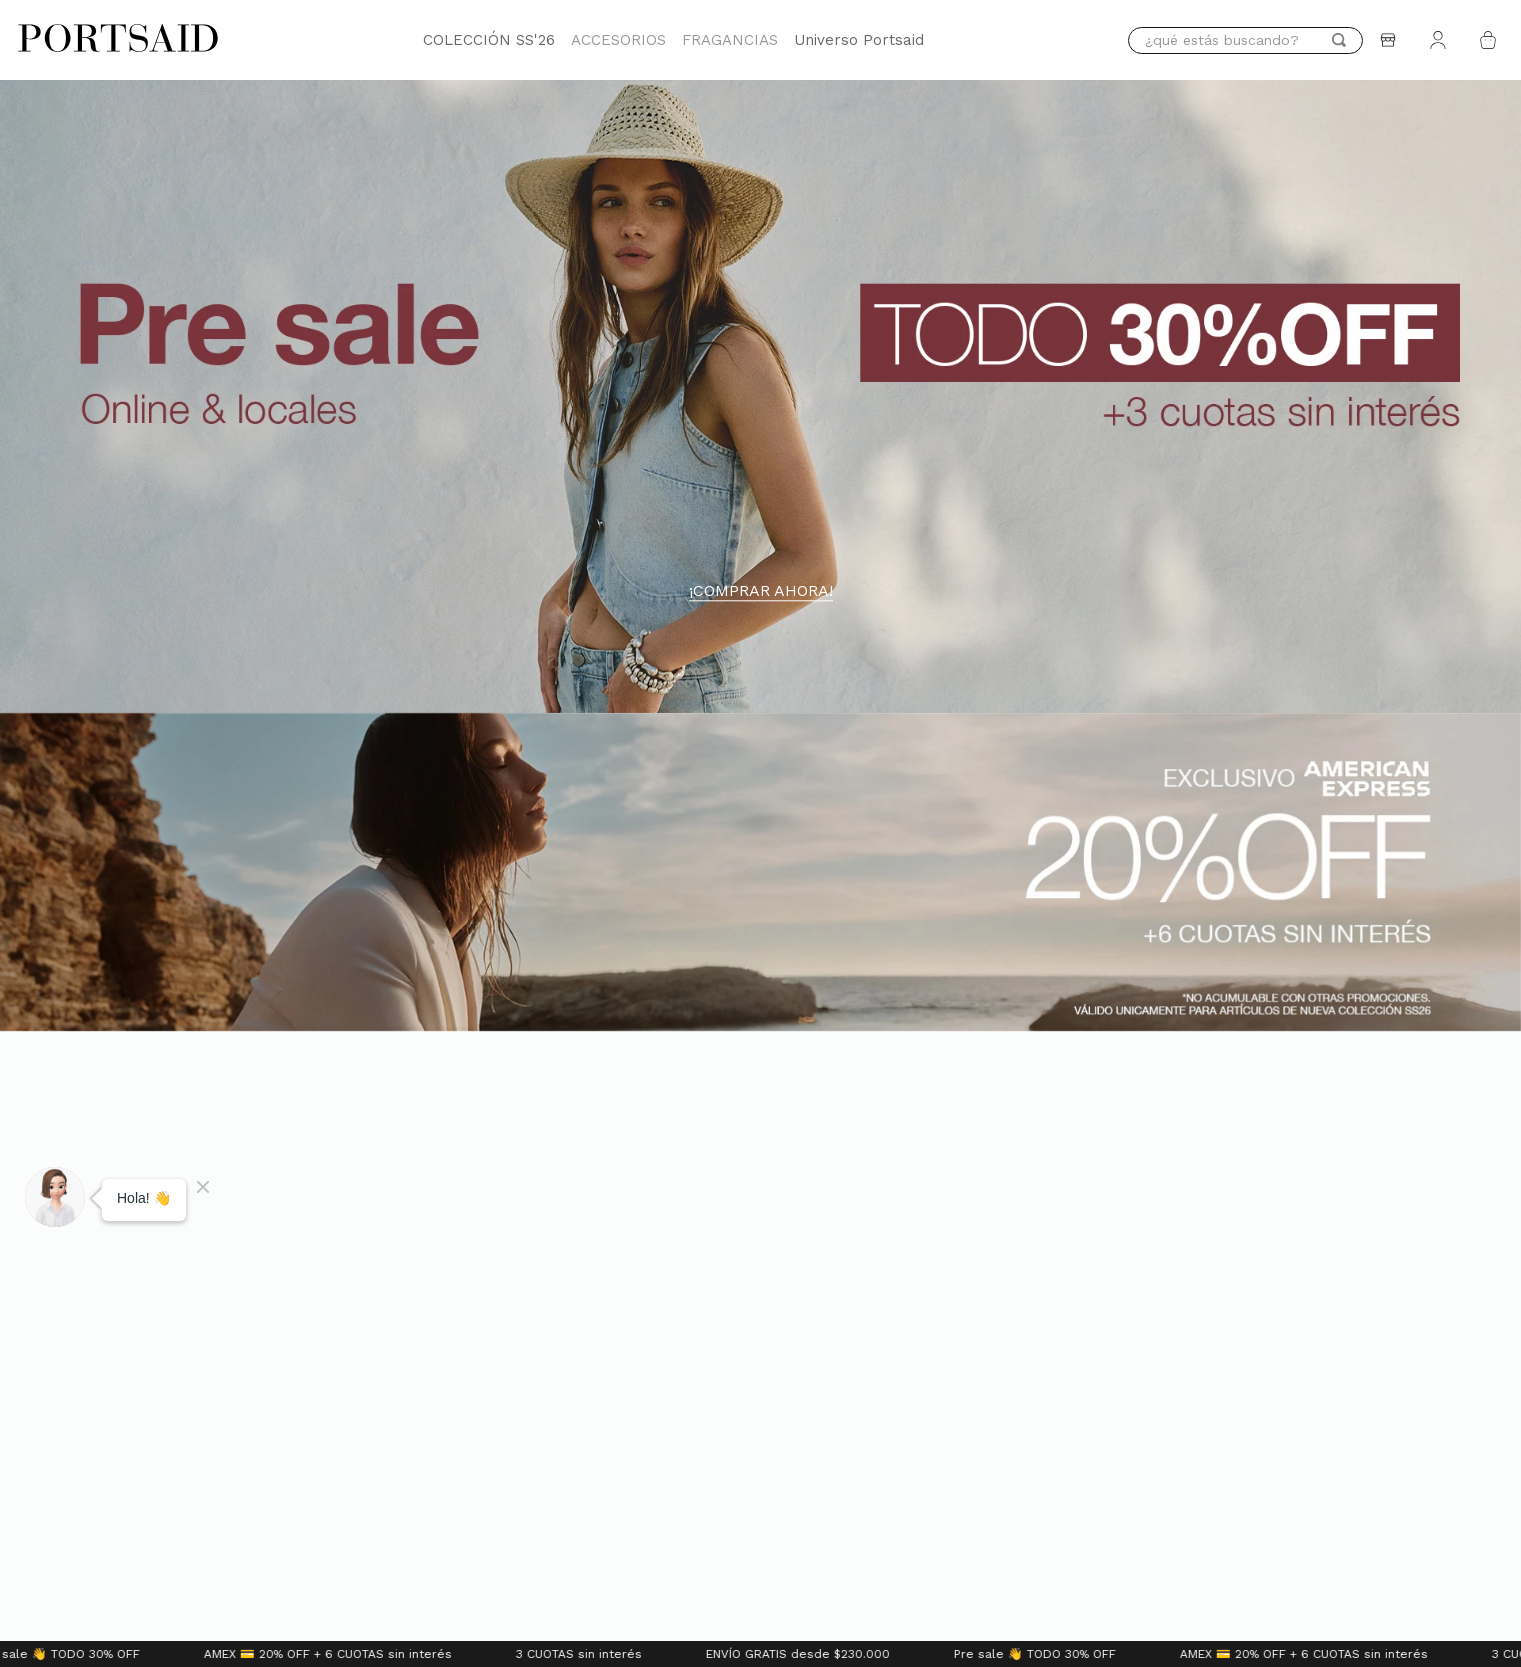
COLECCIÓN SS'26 (489, 40)
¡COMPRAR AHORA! (761, 591)
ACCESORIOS (618, 40)
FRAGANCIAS (730, 40)
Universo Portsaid (859, 40)
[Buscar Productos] (1339, 40)
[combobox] (1245, 40)
